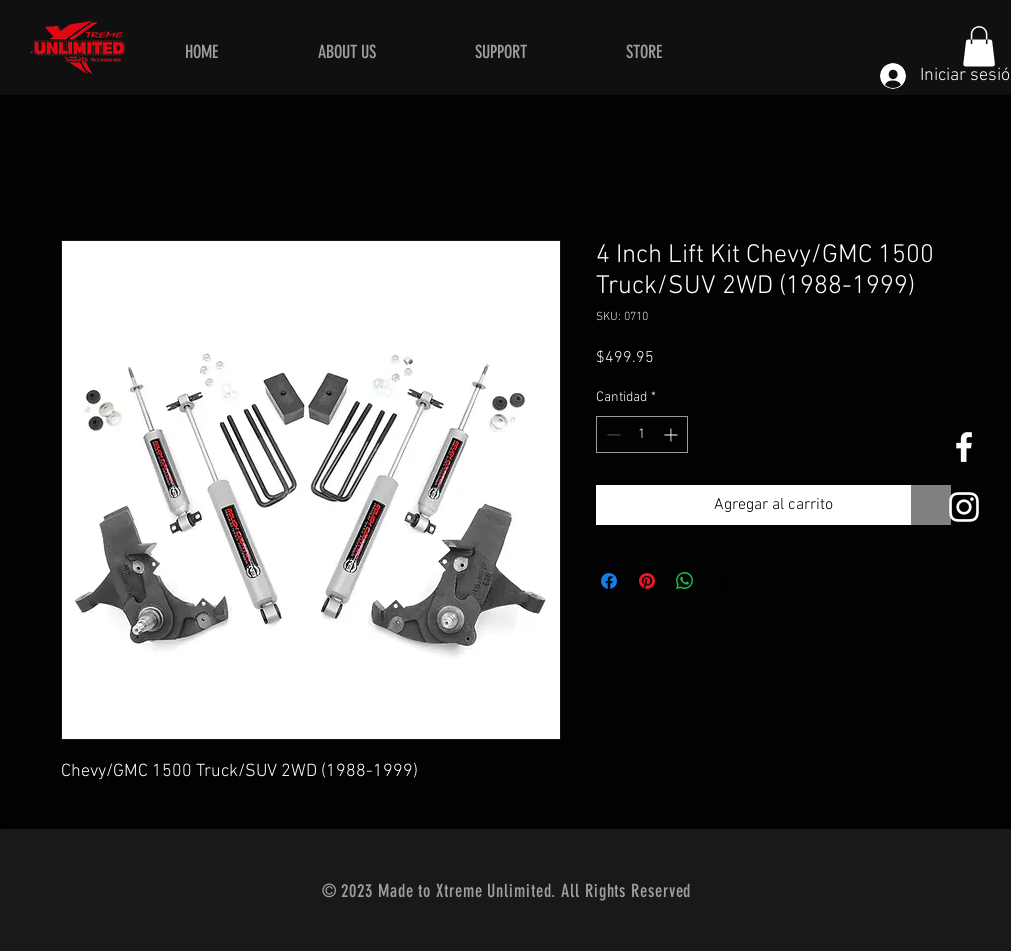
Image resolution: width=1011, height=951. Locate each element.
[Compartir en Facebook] (609, 581)
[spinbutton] (642, 434)
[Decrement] (611, 434)
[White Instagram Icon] (964, 507)
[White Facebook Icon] (964, 447)
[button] (979, 46)
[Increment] (672, 434)
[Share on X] (723, 581)
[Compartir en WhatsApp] (685, 581)
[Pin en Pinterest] (647, 581)
